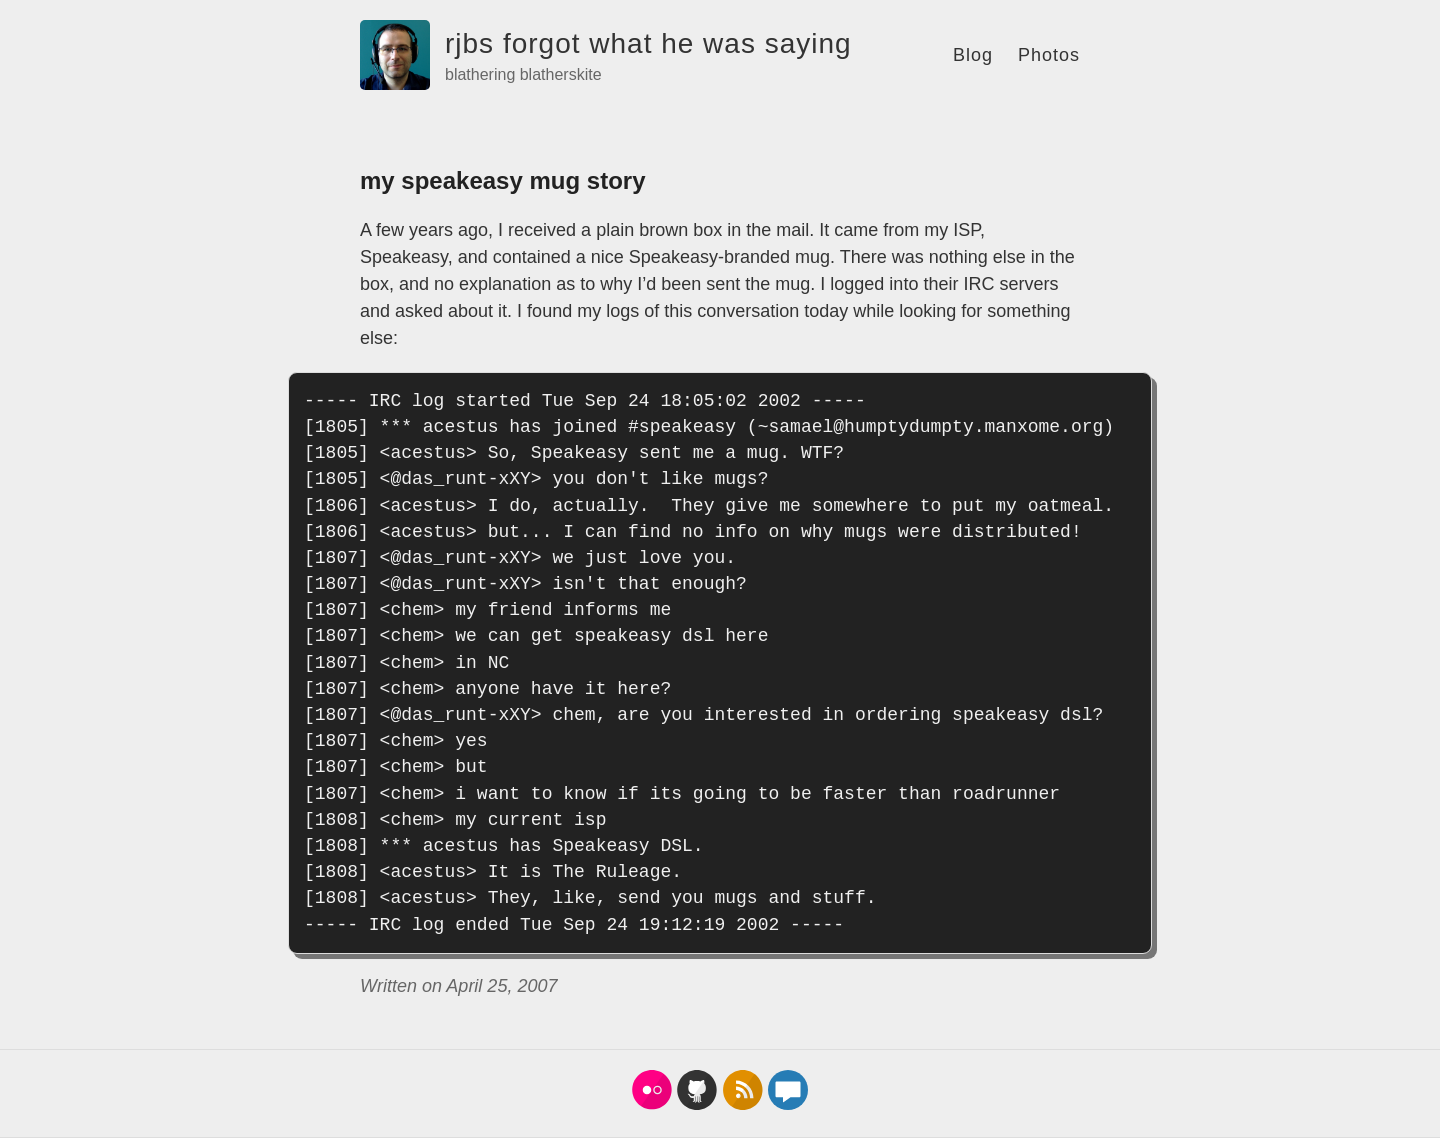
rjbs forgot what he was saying (648, 43)
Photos (1049, 55)
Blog (973, 55)
